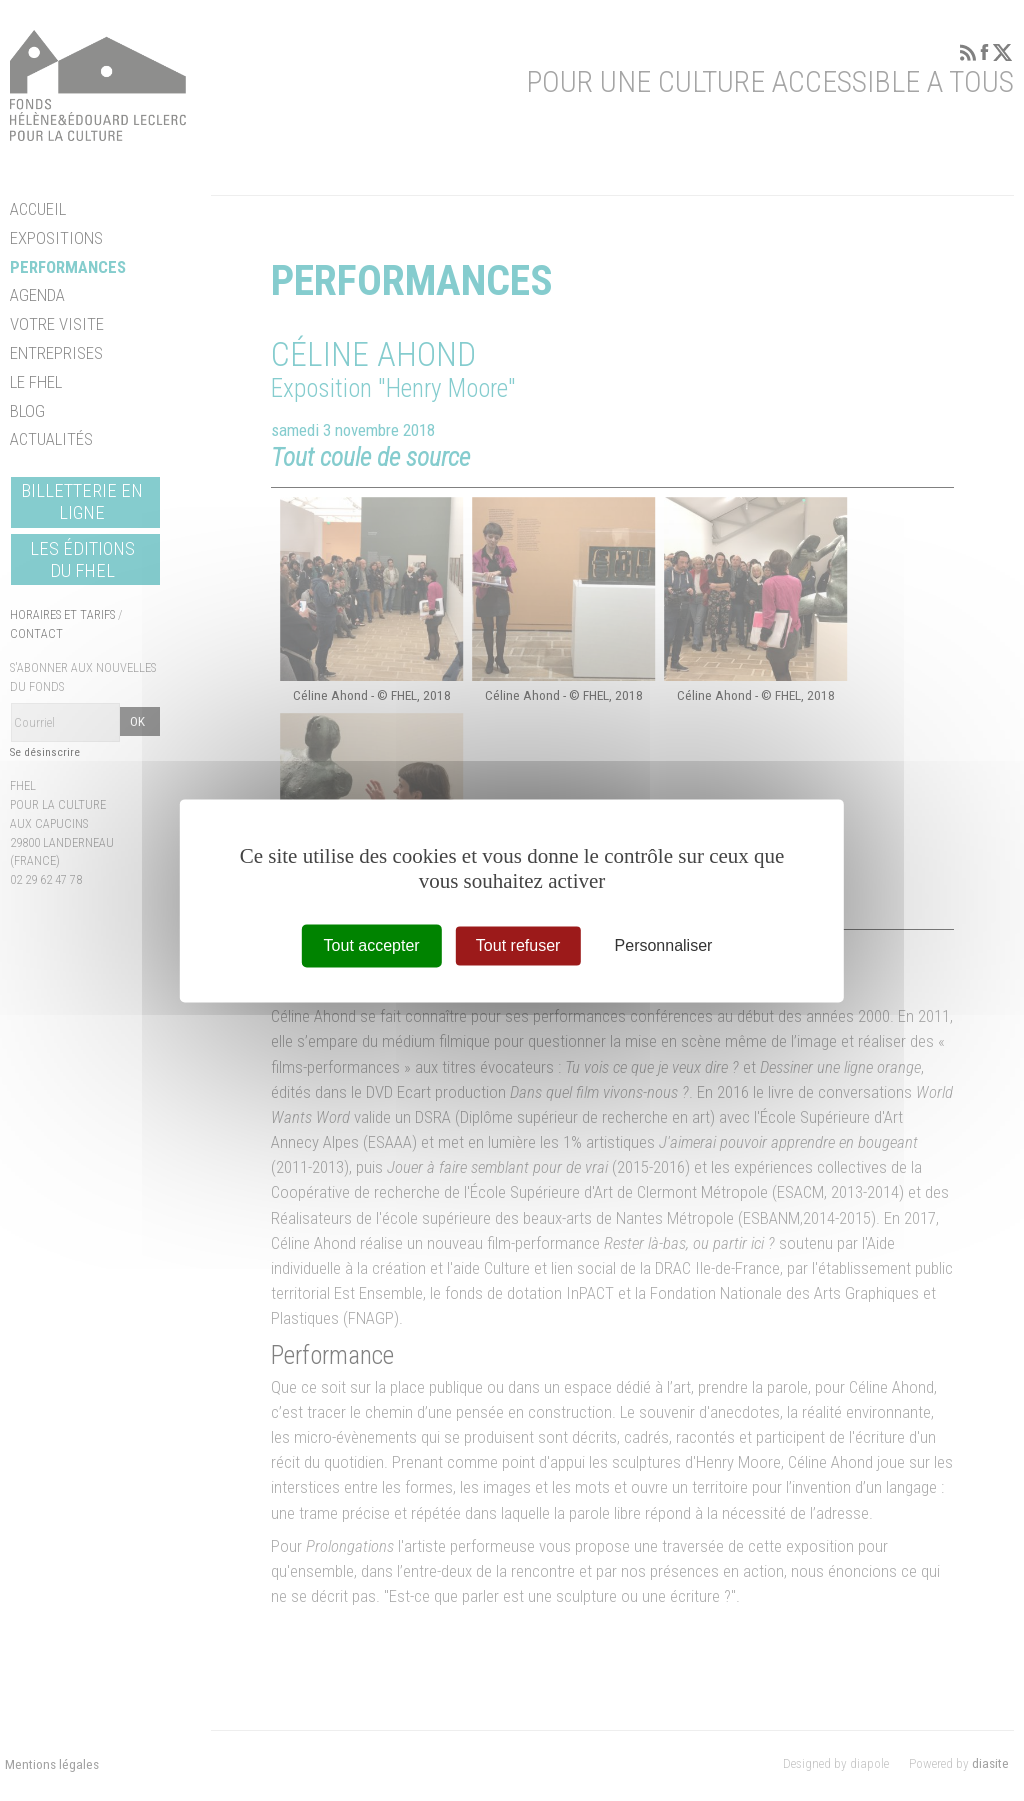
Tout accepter (372, 945)
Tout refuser (518, 945)
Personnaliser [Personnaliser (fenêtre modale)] (664, 945)
